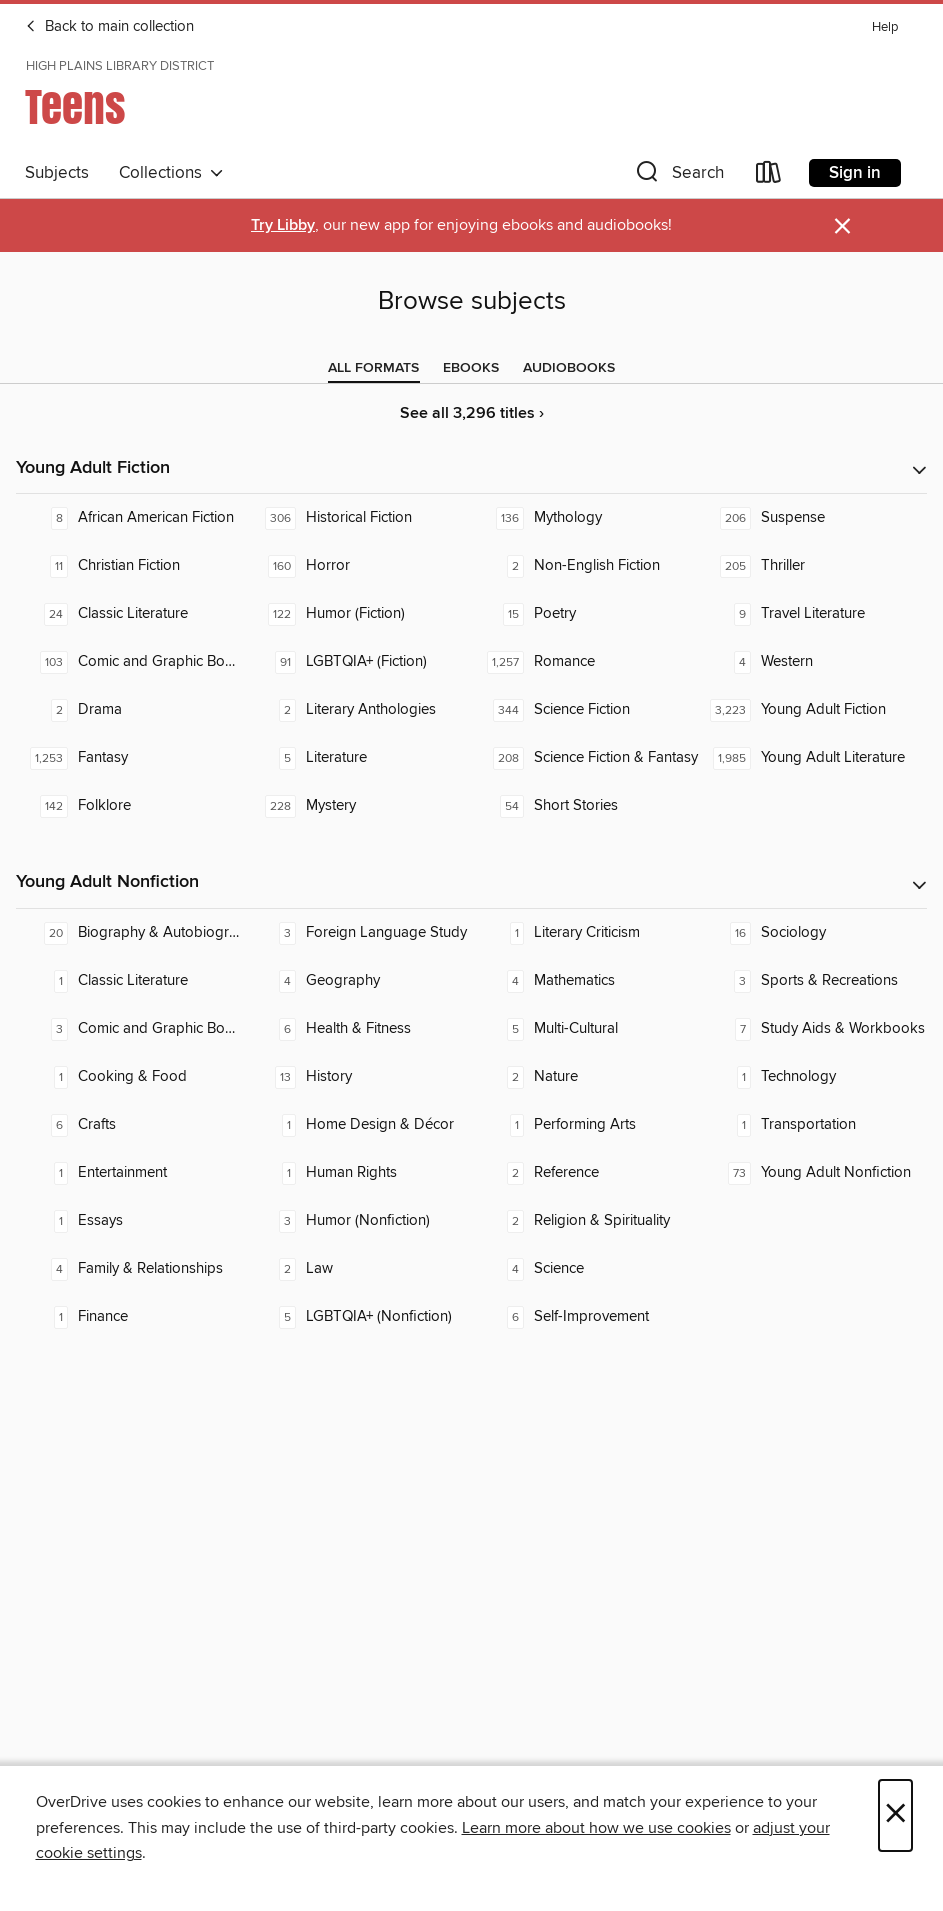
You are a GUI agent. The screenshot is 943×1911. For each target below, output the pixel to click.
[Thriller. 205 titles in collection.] (813, 566)
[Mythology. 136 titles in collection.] (586, 518)
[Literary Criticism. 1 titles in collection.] (586, 933)
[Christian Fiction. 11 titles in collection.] (130, 566)
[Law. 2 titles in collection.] (358, 1269)
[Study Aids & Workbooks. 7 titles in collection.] (813, 1029)
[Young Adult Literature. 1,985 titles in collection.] (813, 758)
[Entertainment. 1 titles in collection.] (130, 1173)
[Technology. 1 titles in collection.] (813, 1077)
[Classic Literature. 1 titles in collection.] (130, 981)
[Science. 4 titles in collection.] (586, 1269)
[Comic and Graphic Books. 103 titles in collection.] (130, 662)
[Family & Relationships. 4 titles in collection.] (130, 1269)
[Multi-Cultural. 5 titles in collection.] (586, 1029)
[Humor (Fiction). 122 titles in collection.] (358, 614)
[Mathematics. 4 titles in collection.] (586, 981)
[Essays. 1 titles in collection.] (130, 1221)
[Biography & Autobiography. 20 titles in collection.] (130, 933)
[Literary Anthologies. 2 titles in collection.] (358, 710)
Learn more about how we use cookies (596, 1828)
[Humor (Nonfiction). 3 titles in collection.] (358, 1221)
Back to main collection (109, 27)
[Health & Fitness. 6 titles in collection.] (358, 1029)
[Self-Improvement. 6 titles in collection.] (586, 1317)
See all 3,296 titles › (472, 413)
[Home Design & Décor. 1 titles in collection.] (358, 1125)
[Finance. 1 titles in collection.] (130, 1317)
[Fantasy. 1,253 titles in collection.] (130, 758)
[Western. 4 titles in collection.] (813, 662)
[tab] (373, 368)
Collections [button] (171, 173)
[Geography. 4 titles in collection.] (358, 981)
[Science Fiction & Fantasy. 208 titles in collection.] (586, 758)
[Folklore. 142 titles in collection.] (130, 806)
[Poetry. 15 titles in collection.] (586, 614)
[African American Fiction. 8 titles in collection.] (130, 518)
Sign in (855, 173)
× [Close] (895, 1815)
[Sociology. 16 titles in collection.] (813, 933)
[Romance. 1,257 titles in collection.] (586, 662)
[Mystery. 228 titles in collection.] (358, 806)
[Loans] (769, 176)
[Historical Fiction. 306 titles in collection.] (358, 518)
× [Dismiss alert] (842, 226)
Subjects (57, 173)
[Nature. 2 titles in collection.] (586, 1077)
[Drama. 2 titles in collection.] (130, 710)
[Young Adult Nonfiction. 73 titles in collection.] (813, 1173)
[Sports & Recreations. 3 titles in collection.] (813, 981)
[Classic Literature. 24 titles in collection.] (130, 614)
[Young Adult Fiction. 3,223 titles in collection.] (813, 710)
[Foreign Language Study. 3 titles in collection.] (358, 933)
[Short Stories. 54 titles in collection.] (586, 806)
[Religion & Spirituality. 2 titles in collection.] (586, 1221)
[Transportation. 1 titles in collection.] (813, 1125)
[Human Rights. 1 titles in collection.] (358, 1173)
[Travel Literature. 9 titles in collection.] (813, 614)
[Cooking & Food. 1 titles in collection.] (130, 1077)
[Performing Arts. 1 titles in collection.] (586, 1125)
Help (885, 27)
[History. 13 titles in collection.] (358, 1077)
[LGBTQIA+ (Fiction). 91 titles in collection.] (358, 662)
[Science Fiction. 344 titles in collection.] (586, 710)
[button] (678, 176)
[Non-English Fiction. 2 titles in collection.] (586, 566)
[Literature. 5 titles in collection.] (358, 758)
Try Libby (283, 225)
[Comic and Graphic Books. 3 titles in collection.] (130, 1029)
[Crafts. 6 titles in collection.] (130, 1125)
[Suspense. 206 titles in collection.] (813, 518)
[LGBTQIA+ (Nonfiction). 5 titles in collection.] (358, 1317)
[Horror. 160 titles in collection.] (358, 566)
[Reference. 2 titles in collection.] (586, 1173)
